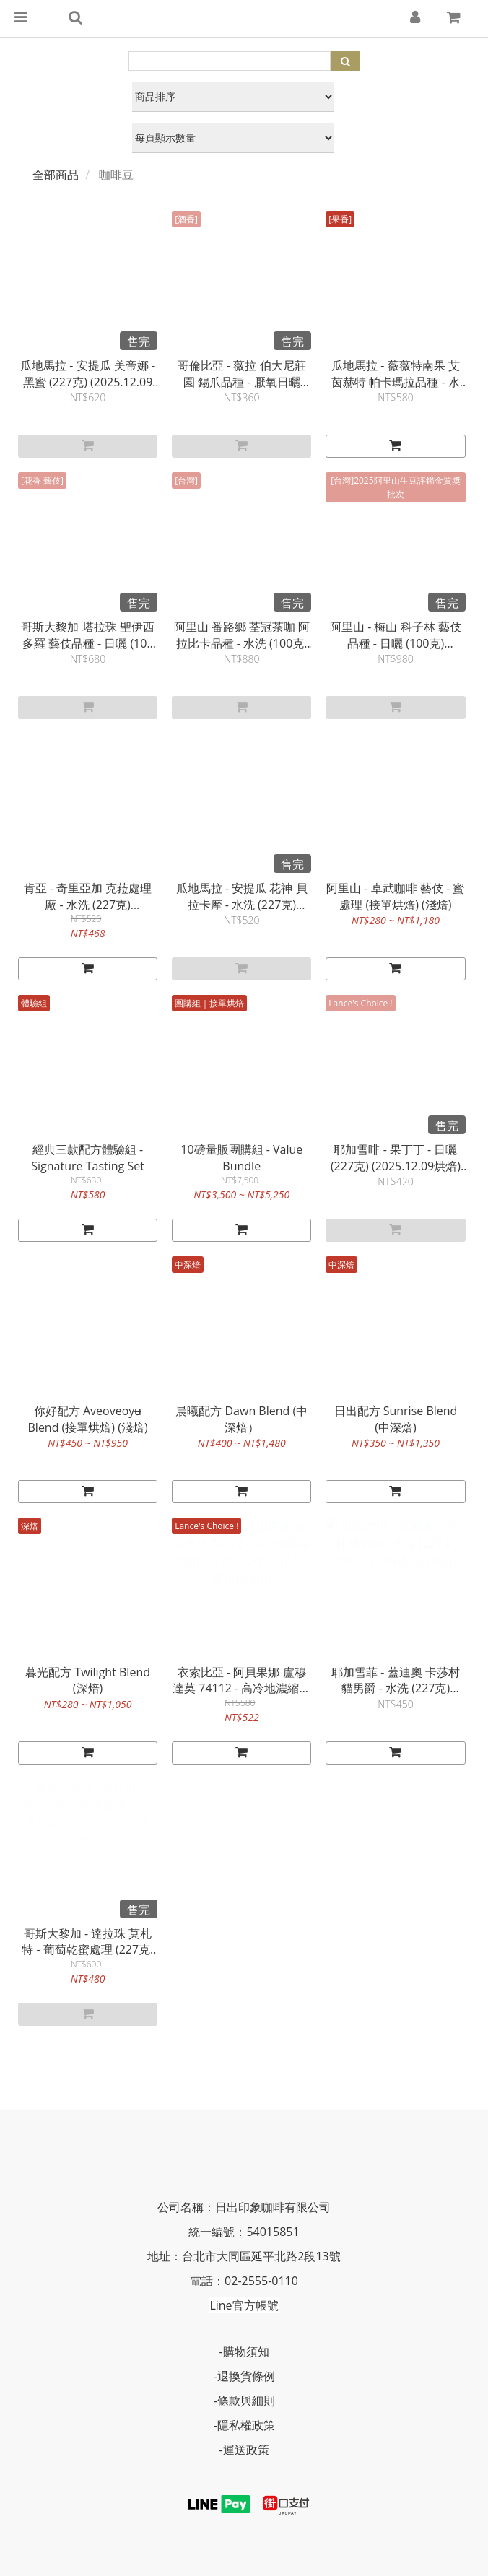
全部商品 (55, 175)
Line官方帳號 (243, 2305)
